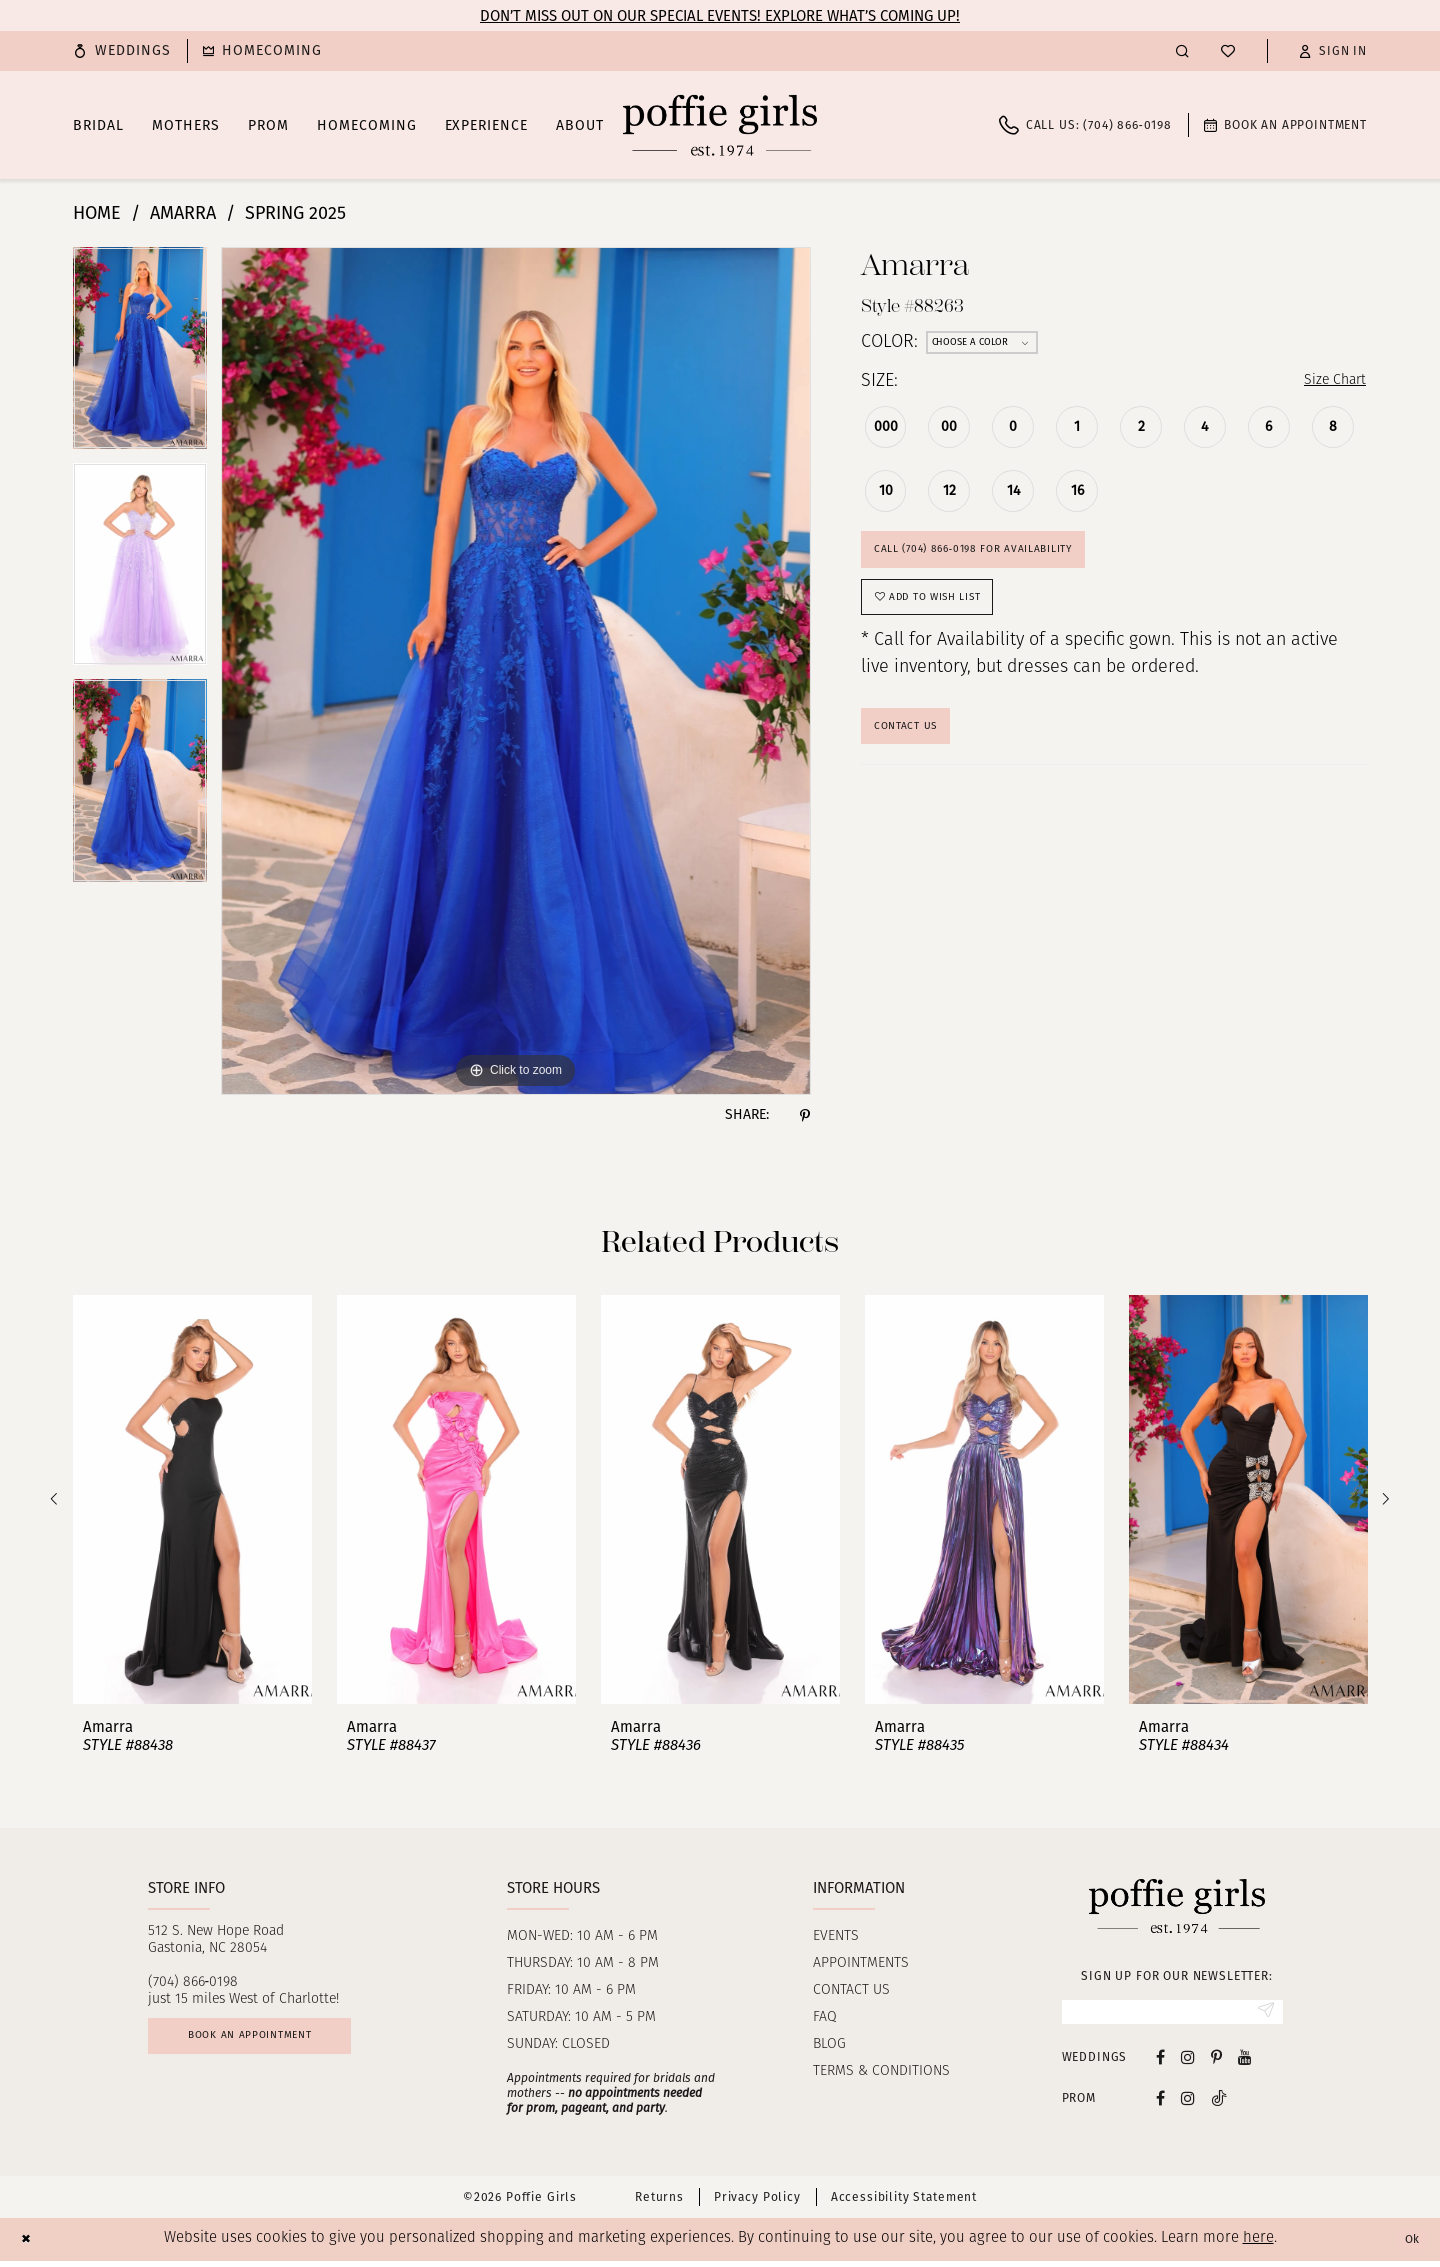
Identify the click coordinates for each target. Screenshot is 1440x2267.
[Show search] (1182, 50)
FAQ (825, 2017)
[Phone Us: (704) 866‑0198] (1085, 125)
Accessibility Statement (904, 2204)
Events (836, 1936)
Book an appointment (279, 2043)
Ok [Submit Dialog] (1408, 2246)
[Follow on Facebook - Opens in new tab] (1160, 2104)
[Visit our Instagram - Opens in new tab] (1188, 2063)
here (1258, 2245)
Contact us (851, 1990)
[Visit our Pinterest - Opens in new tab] (1216, 2063)
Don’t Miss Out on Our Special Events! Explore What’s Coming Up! (720, 16)
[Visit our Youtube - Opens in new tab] (1245, 2063)
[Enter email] (1172, 2015)
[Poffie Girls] (720, 125)
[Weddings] (122, 51)
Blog (829, 2044)
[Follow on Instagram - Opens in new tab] (1188, 2104)
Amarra (183, 213)
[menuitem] (122, 51)
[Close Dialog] (29, 2245)
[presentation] (192, 1499)
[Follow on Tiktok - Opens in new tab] (1219, 2104)
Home (97, 213)
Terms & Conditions (881, 2071)
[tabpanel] (140, 355)
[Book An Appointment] (1285, 125)
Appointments (861, 1963)
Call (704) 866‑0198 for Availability (1001, 559)
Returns (659, 2204)
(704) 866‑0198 (193, 1982)
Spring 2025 (295, 213)
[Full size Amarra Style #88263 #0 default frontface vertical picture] (516, 671)
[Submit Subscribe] (1261, 2015)
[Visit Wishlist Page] (1228, 51)
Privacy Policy (757, 2204)
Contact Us (917, 759)
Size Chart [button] (1325, 382)
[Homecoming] (262, 51)
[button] (1333, 51)
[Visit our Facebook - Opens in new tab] (1160, 2063)
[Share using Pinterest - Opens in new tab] (805, 1115)
